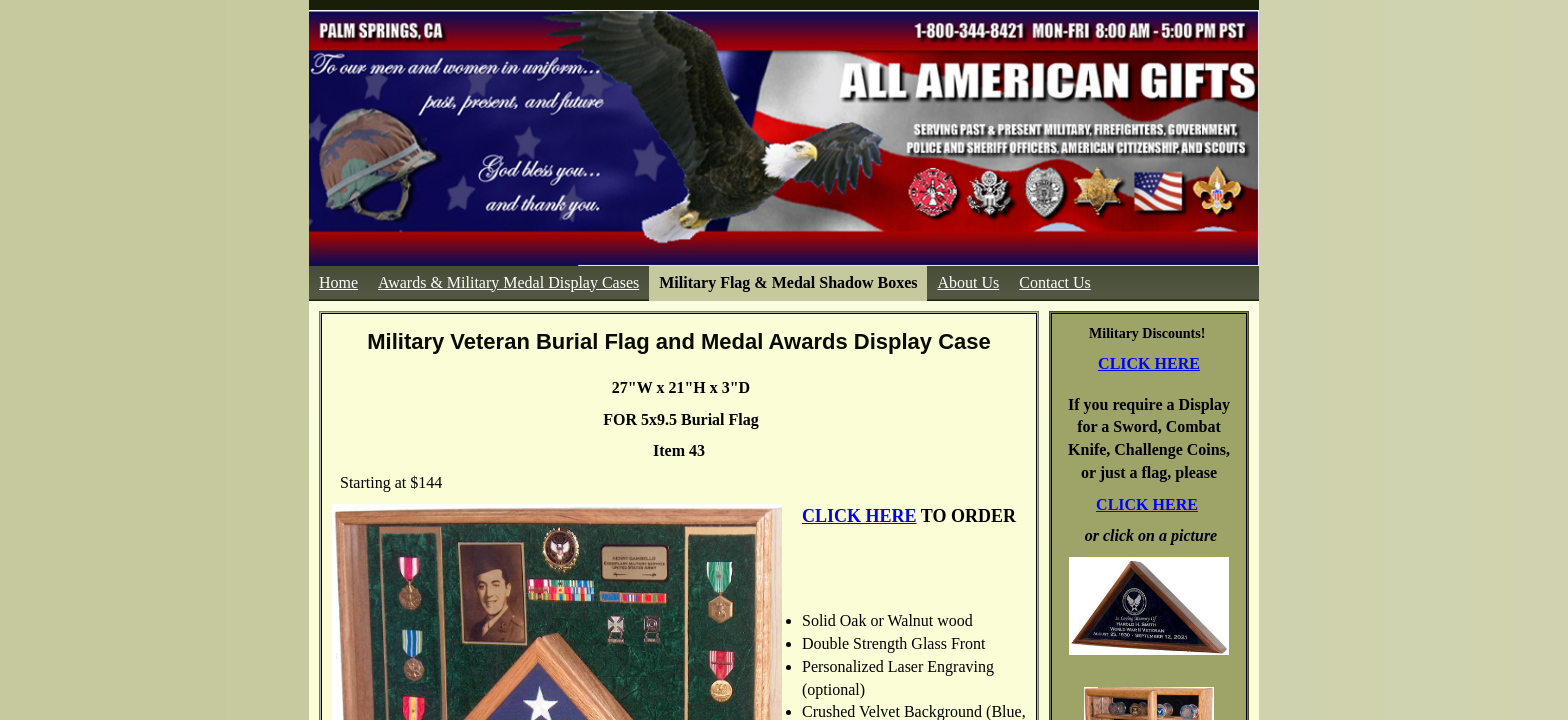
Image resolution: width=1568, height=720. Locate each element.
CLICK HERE (1149, 363)
